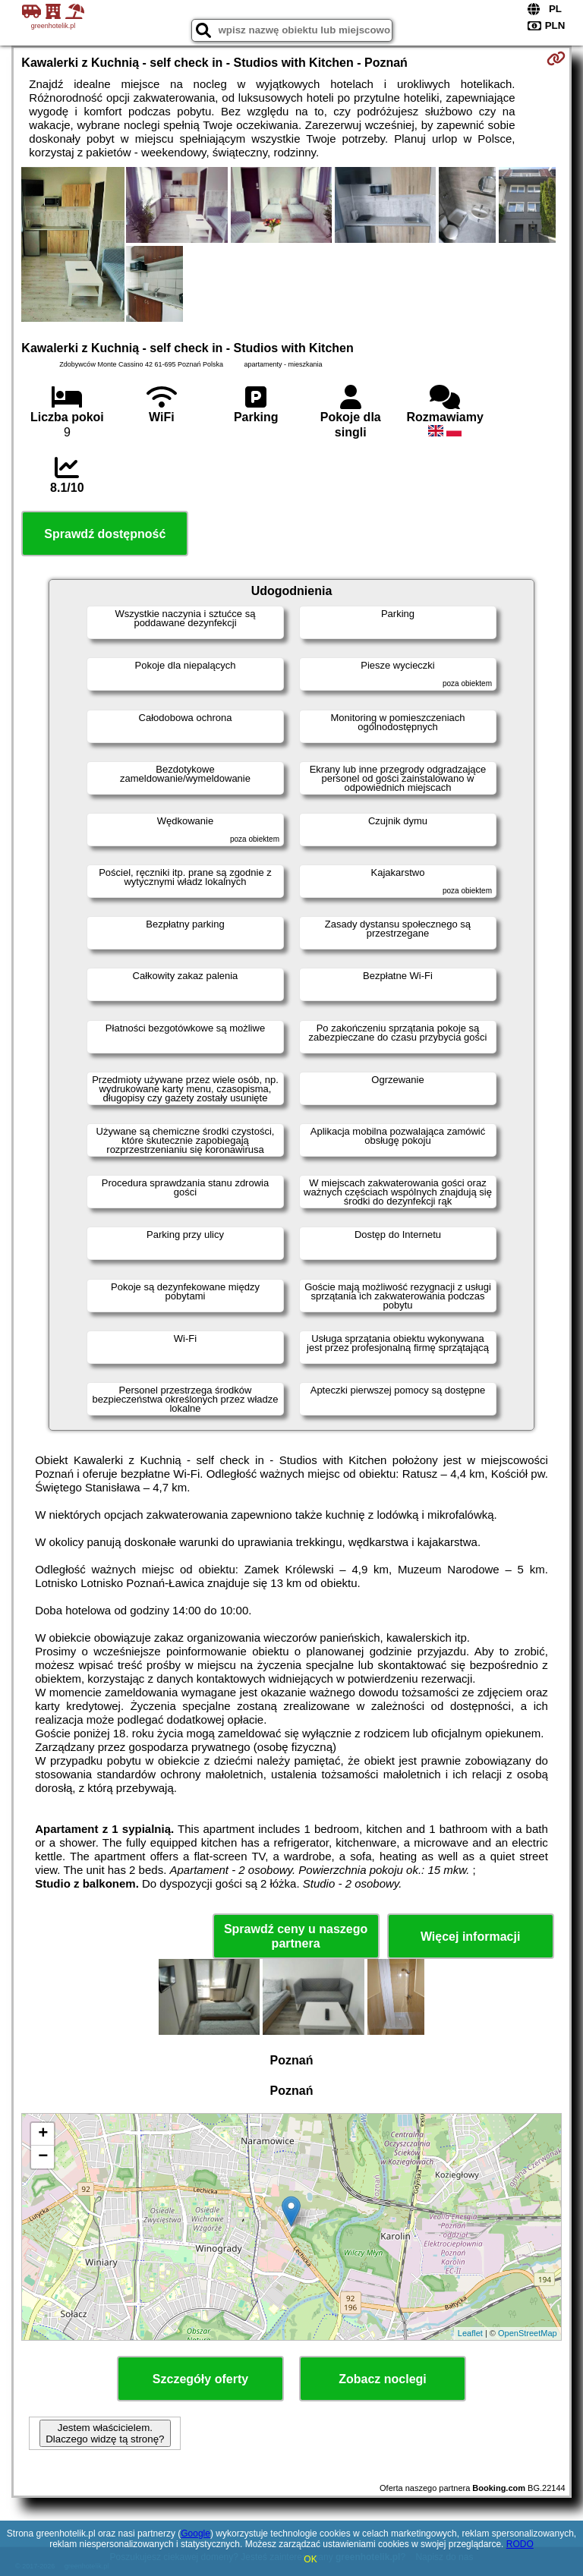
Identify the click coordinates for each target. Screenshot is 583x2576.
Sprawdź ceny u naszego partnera (295, 1936)
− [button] (43, 2157)
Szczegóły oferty (200, 2379)
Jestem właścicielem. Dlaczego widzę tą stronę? (105, 2433)
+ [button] (43, 2134)
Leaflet (470, 2333)
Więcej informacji (470, 1936)
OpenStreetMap (527, 2333)
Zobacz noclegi (383, 2379)
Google (195, 2533)
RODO (520, 2544)
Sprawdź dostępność (104, 533)
